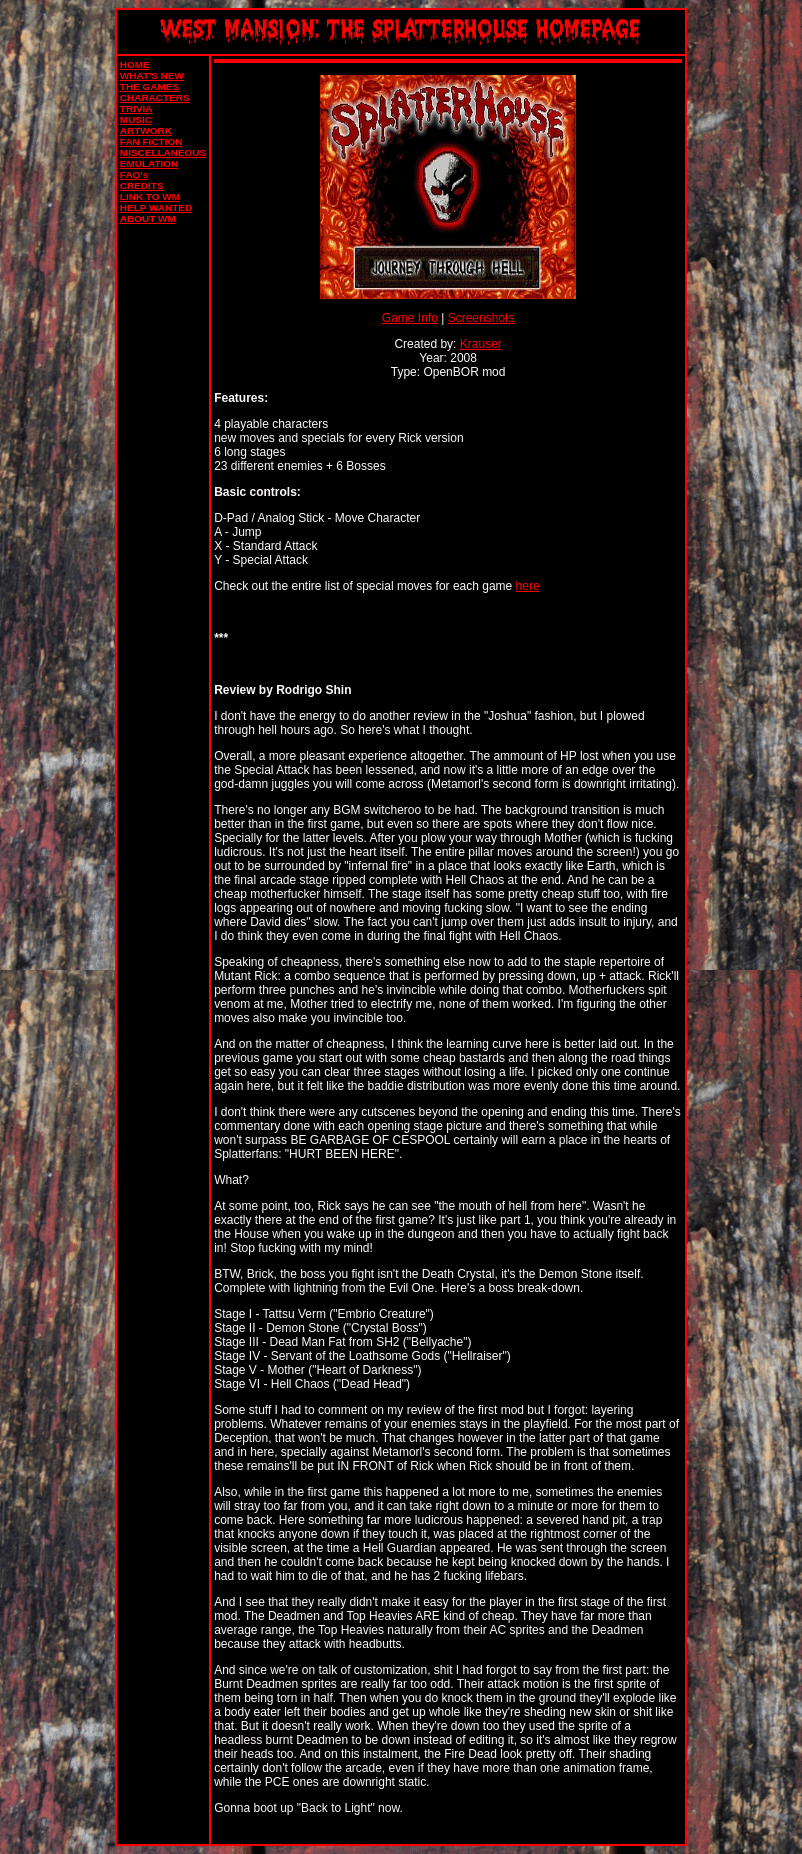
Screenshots (481, 318)
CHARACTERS (155, 97)
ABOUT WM (148, 218)
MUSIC (136, 119)
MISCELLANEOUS (163, 152)
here (528, 586)
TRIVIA (136, 108)
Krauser (481, 344)
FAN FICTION (151, 141)
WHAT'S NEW (152, 75)
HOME (135, 64)
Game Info (410, 318)
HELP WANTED (156, 207)
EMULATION (149, 163)
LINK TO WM (150, 196)
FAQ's (134, 174)
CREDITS (142, 185)
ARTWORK (146, 130)
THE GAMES (149, 86)
